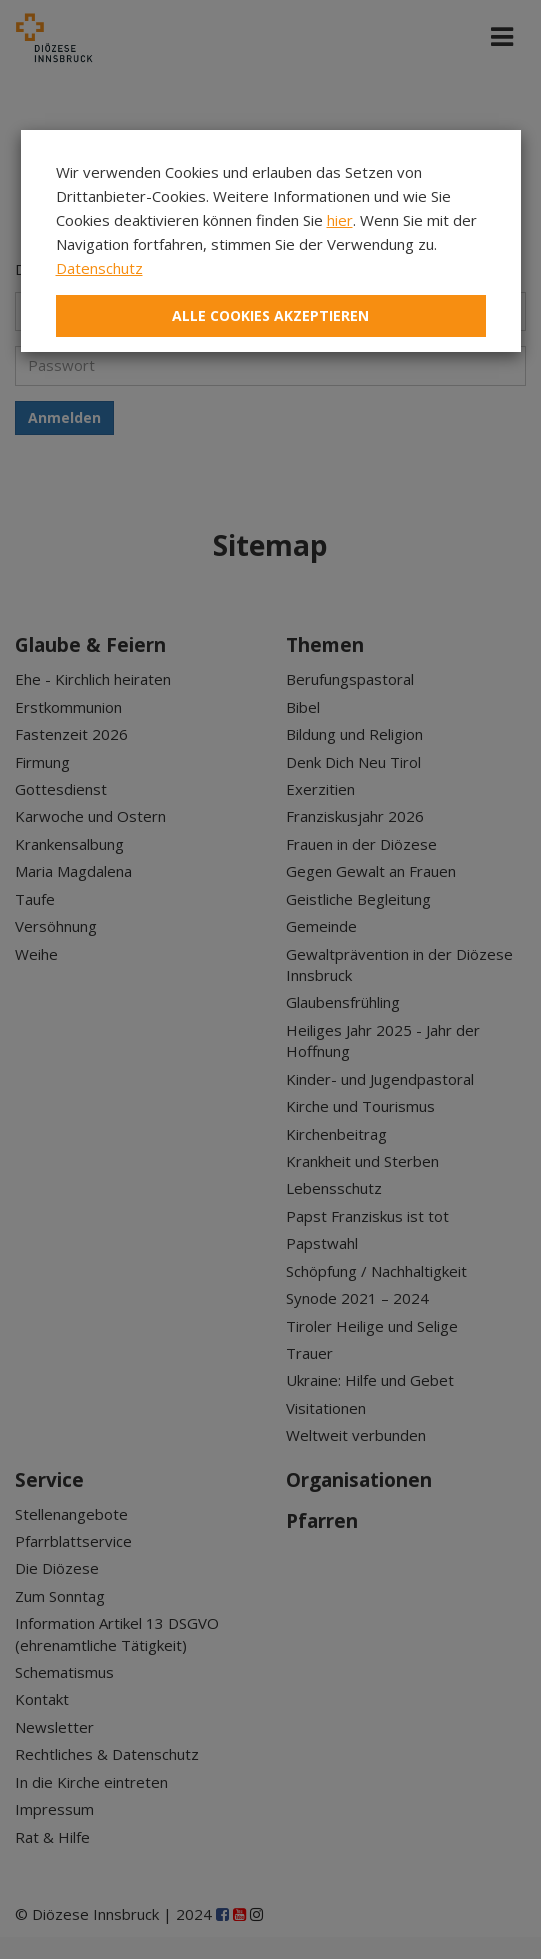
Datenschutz (99, 268)
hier (340, 220)
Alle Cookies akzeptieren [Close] (270, 315)
